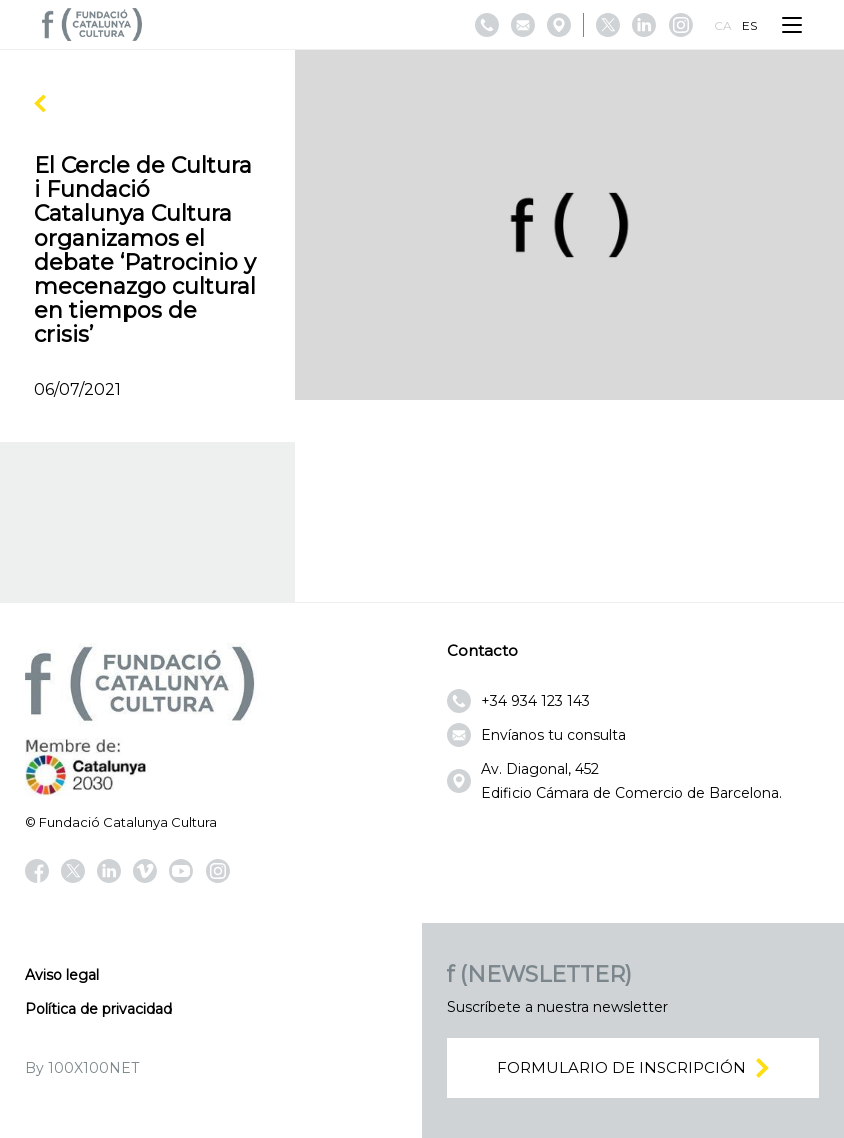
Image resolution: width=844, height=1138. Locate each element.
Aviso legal (62, 975)
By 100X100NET (82, 1068)
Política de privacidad (98, 1009)
